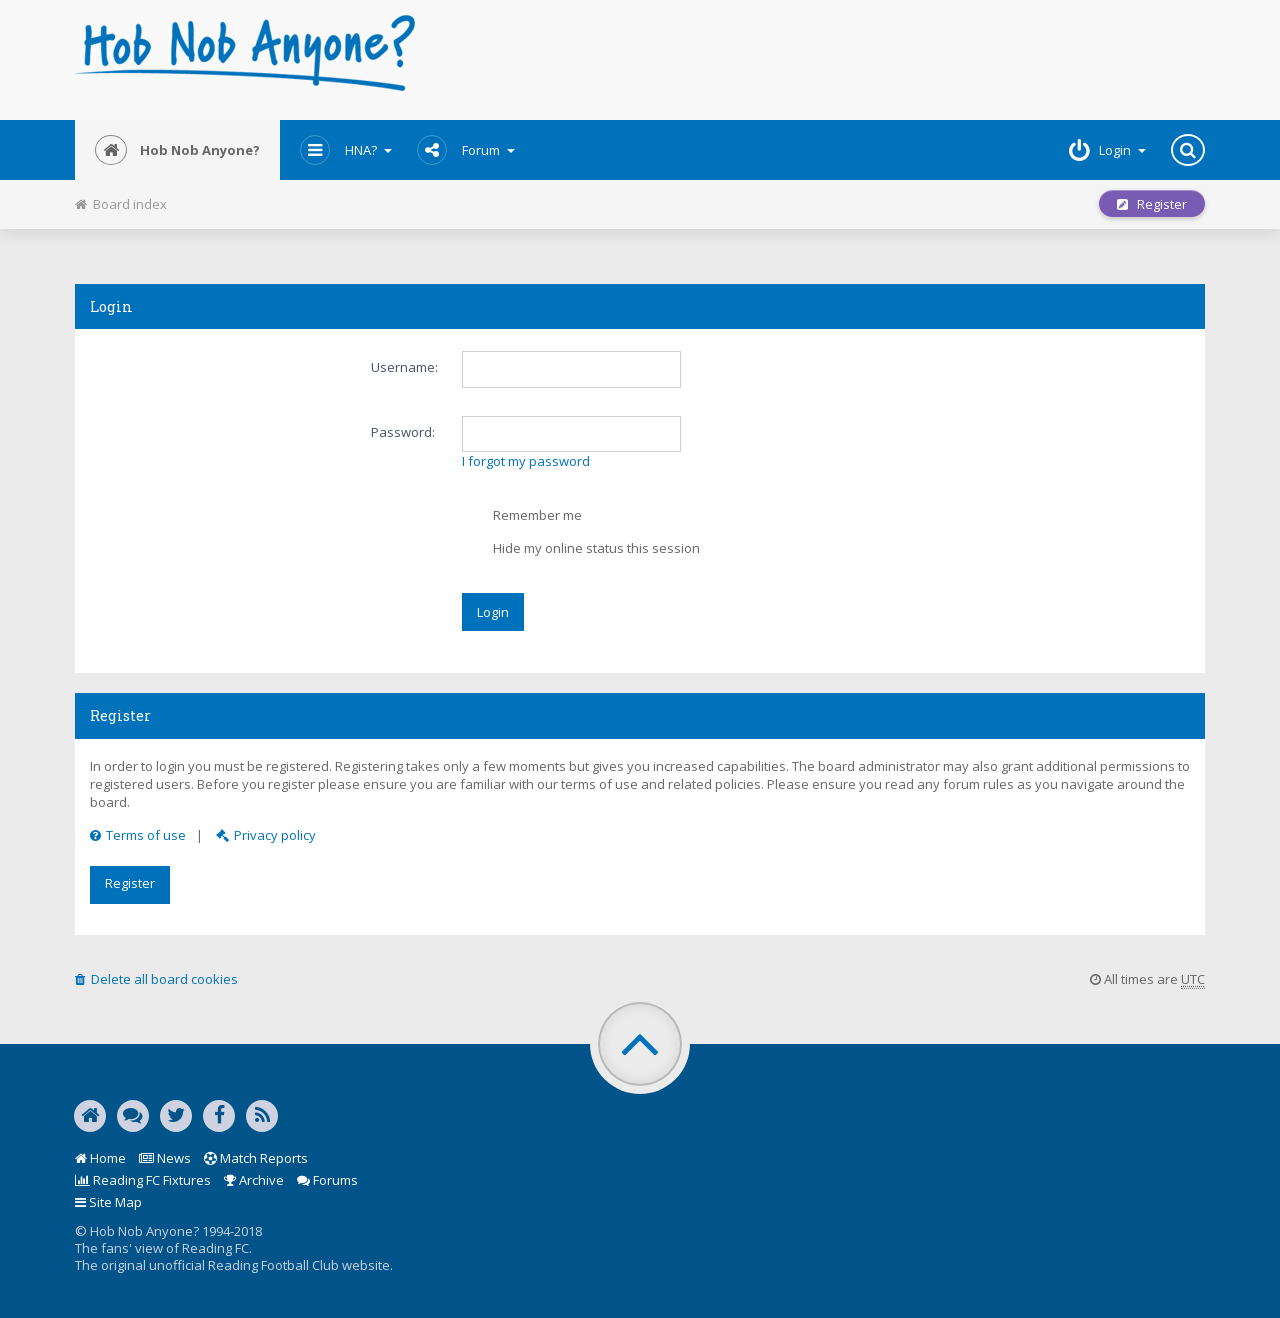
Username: (404, 367)
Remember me (522, 517)
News (165, 1158)
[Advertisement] (831, 60)
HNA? (346, 150)
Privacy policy (266, 835)
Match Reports (256, 1158)
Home (100, 1158)
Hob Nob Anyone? (177, 150)
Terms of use (138, 835)
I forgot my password (526, 461)
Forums (327, 1180)
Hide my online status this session (581, 550)
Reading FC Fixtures (143, 1180)
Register (1152, 204)
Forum (466, 150)
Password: (403, 432)
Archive (254, 1180)
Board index (121, 204)
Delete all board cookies (156, 979)
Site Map (108, 1202)
